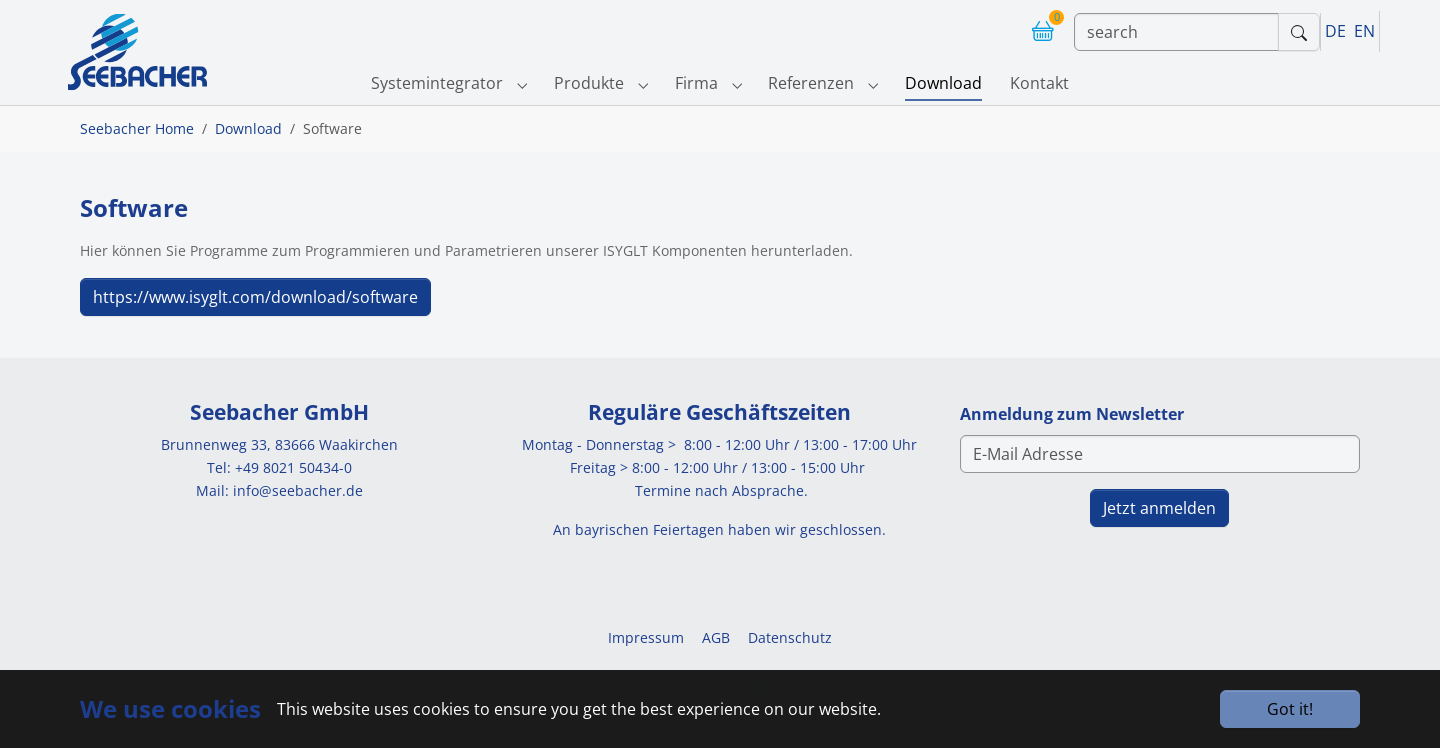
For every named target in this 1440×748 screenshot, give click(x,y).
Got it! (1290, 709)
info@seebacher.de (298, 490)
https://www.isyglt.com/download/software (255, 297)
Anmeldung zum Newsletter (1072, 414)
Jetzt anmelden (1159, 508)
